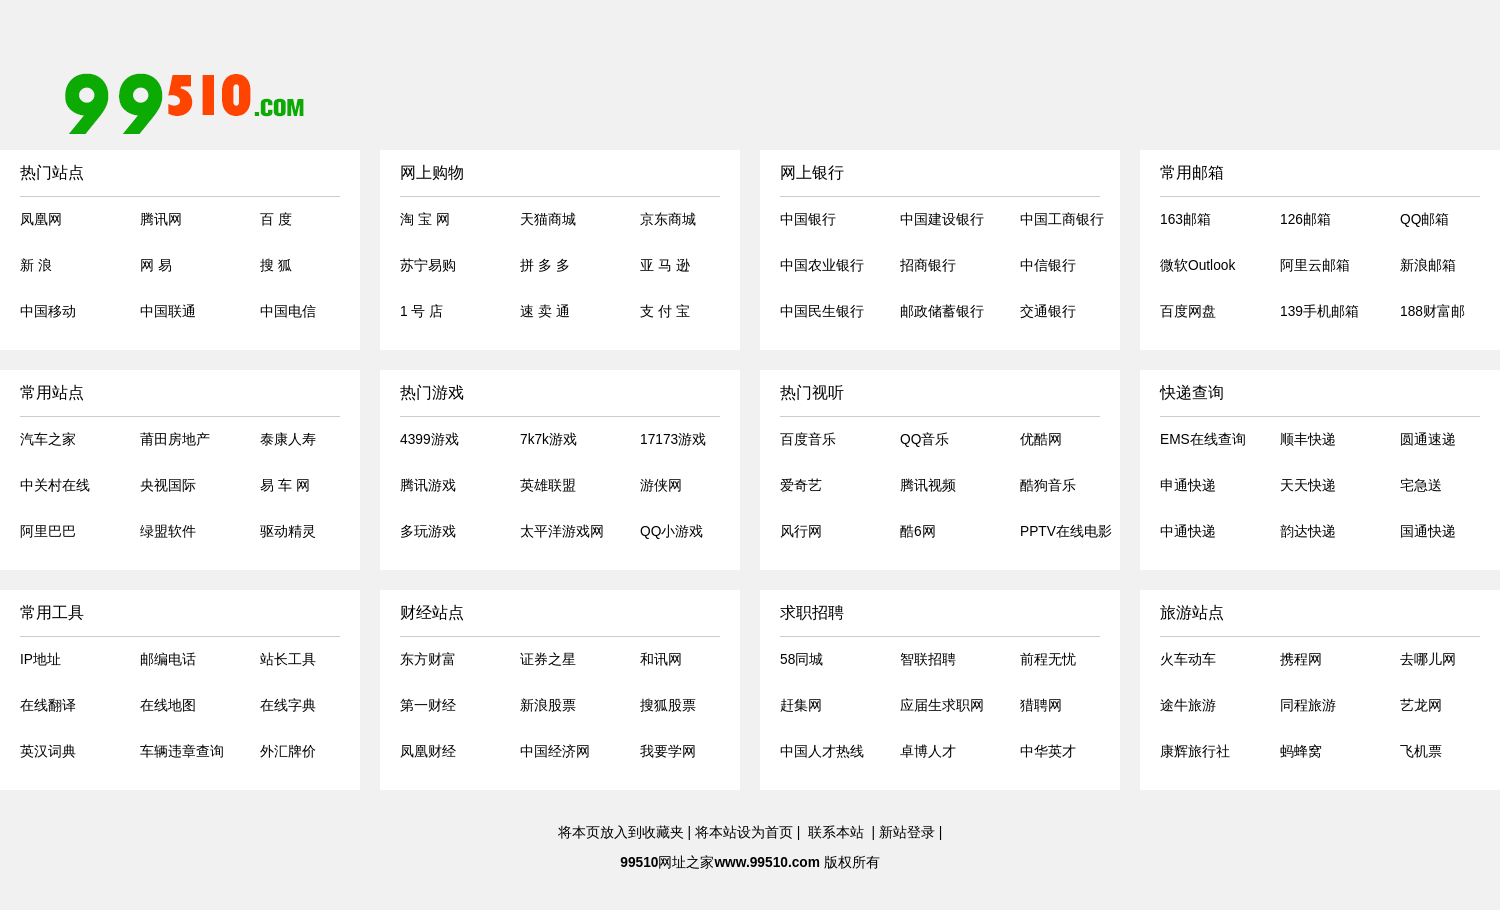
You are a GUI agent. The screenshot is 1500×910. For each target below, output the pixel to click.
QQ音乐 (924, 439)
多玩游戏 (428, 531)
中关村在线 (55, 485)
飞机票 (1421, 751)
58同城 (801, 659)
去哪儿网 (1428, 659)
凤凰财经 (428, 751)
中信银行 (1048, 265)
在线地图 (168, 705)
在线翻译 (48, 705)
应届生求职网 (942, 705)
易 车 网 (285, 485)
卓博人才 (928, 751)
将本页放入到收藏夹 (621, 832)
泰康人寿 (288, 439)
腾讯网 (161, 219)
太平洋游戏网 (562, 531)
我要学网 (668, 751)
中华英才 (1048, 751)
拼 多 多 (545, 265)
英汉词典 (48, 751)
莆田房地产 (175, 439)
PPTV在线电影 (1066, 531)
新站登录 (907, 832)
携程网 (1301, 659)
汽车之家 (48, 439)
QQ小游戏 (671, 531)
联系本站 (836, 832)
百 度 (276, 219)
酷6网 (918, 531)
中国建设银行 (942, 219)
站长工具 (288, 659)
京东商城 (668, 219)
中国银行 (808, 219)
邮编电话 (168, 659)
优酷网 (1041, 439)
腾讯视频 (928, 485)
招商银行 (928, 265)
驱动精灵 (288, 531)
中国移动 (48, 311)
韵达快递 (1308, 531)
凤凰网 (41, 219)
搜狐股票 (668, 705)
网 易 (156, 265)
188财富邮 (1432, 311)
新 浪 (36, 265)
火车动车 (1188, 659)
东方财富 (428, 659)
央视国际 (168, 485)
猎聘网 (1041, 705)
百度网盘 (1188, 311)
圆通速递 (1428, 439)
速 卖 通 (545, 311)
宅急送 (1421, 485)
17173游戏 (673, 439)
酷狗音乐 (1048, 485)
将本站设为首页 (744, 832)
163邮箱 (1185, 219)
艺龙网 (1421, 705)
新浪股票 (548, 705)
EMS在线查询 (1203, 439)
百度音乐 (808, 439)
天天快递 (1308, 485)
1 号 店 (421, 311)
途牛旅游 (1188, 705)
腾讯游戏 (428, 485)
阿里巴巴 (48, 531)
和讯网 (661, 659)
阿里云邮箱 (1315, 265)
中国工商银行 (1062, 219)
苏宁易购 (428, 265)
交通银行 (1048, 311)
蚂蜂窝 (1301, 751)
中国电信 (288, 311)
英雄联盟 (548, 485)
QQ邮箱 (1424, 219)
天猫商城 (548, 219)
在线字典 (288, 705)
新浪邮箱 (1428, 265)
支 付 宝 (665, 311)
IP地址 (40, 659)
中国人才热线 (822, 751)
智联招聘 (928, 659)
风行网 (801, 531)
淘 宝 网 (425, 219)
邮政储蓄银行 (942, 311)
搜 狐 (276, 265)
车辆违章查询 (182, 751)
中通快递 (1188, 531)
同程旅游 (1308, 705)
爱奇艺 (801, 485)
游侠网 (661, 485)
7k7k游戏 (548, 439)
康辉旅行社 (1195, 751)
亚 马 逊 (665, 265)
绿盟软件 (168, 531)
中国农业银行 (822, 265)
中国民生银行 (822, 311)
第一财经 (428, 705)
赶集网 (801, 705)
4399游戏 (429, 439)
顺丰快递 (1308, 439)
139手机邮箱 (1319, 311)
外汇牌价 (288, 751)
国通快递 (1428, 531)
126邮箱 (1305, 219)
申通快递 (1188, 485)
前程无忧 (1048, 659)
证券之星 (548, 659)
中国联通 (168, 311)
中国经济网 (555, 751)
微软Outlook (1197, 265)
